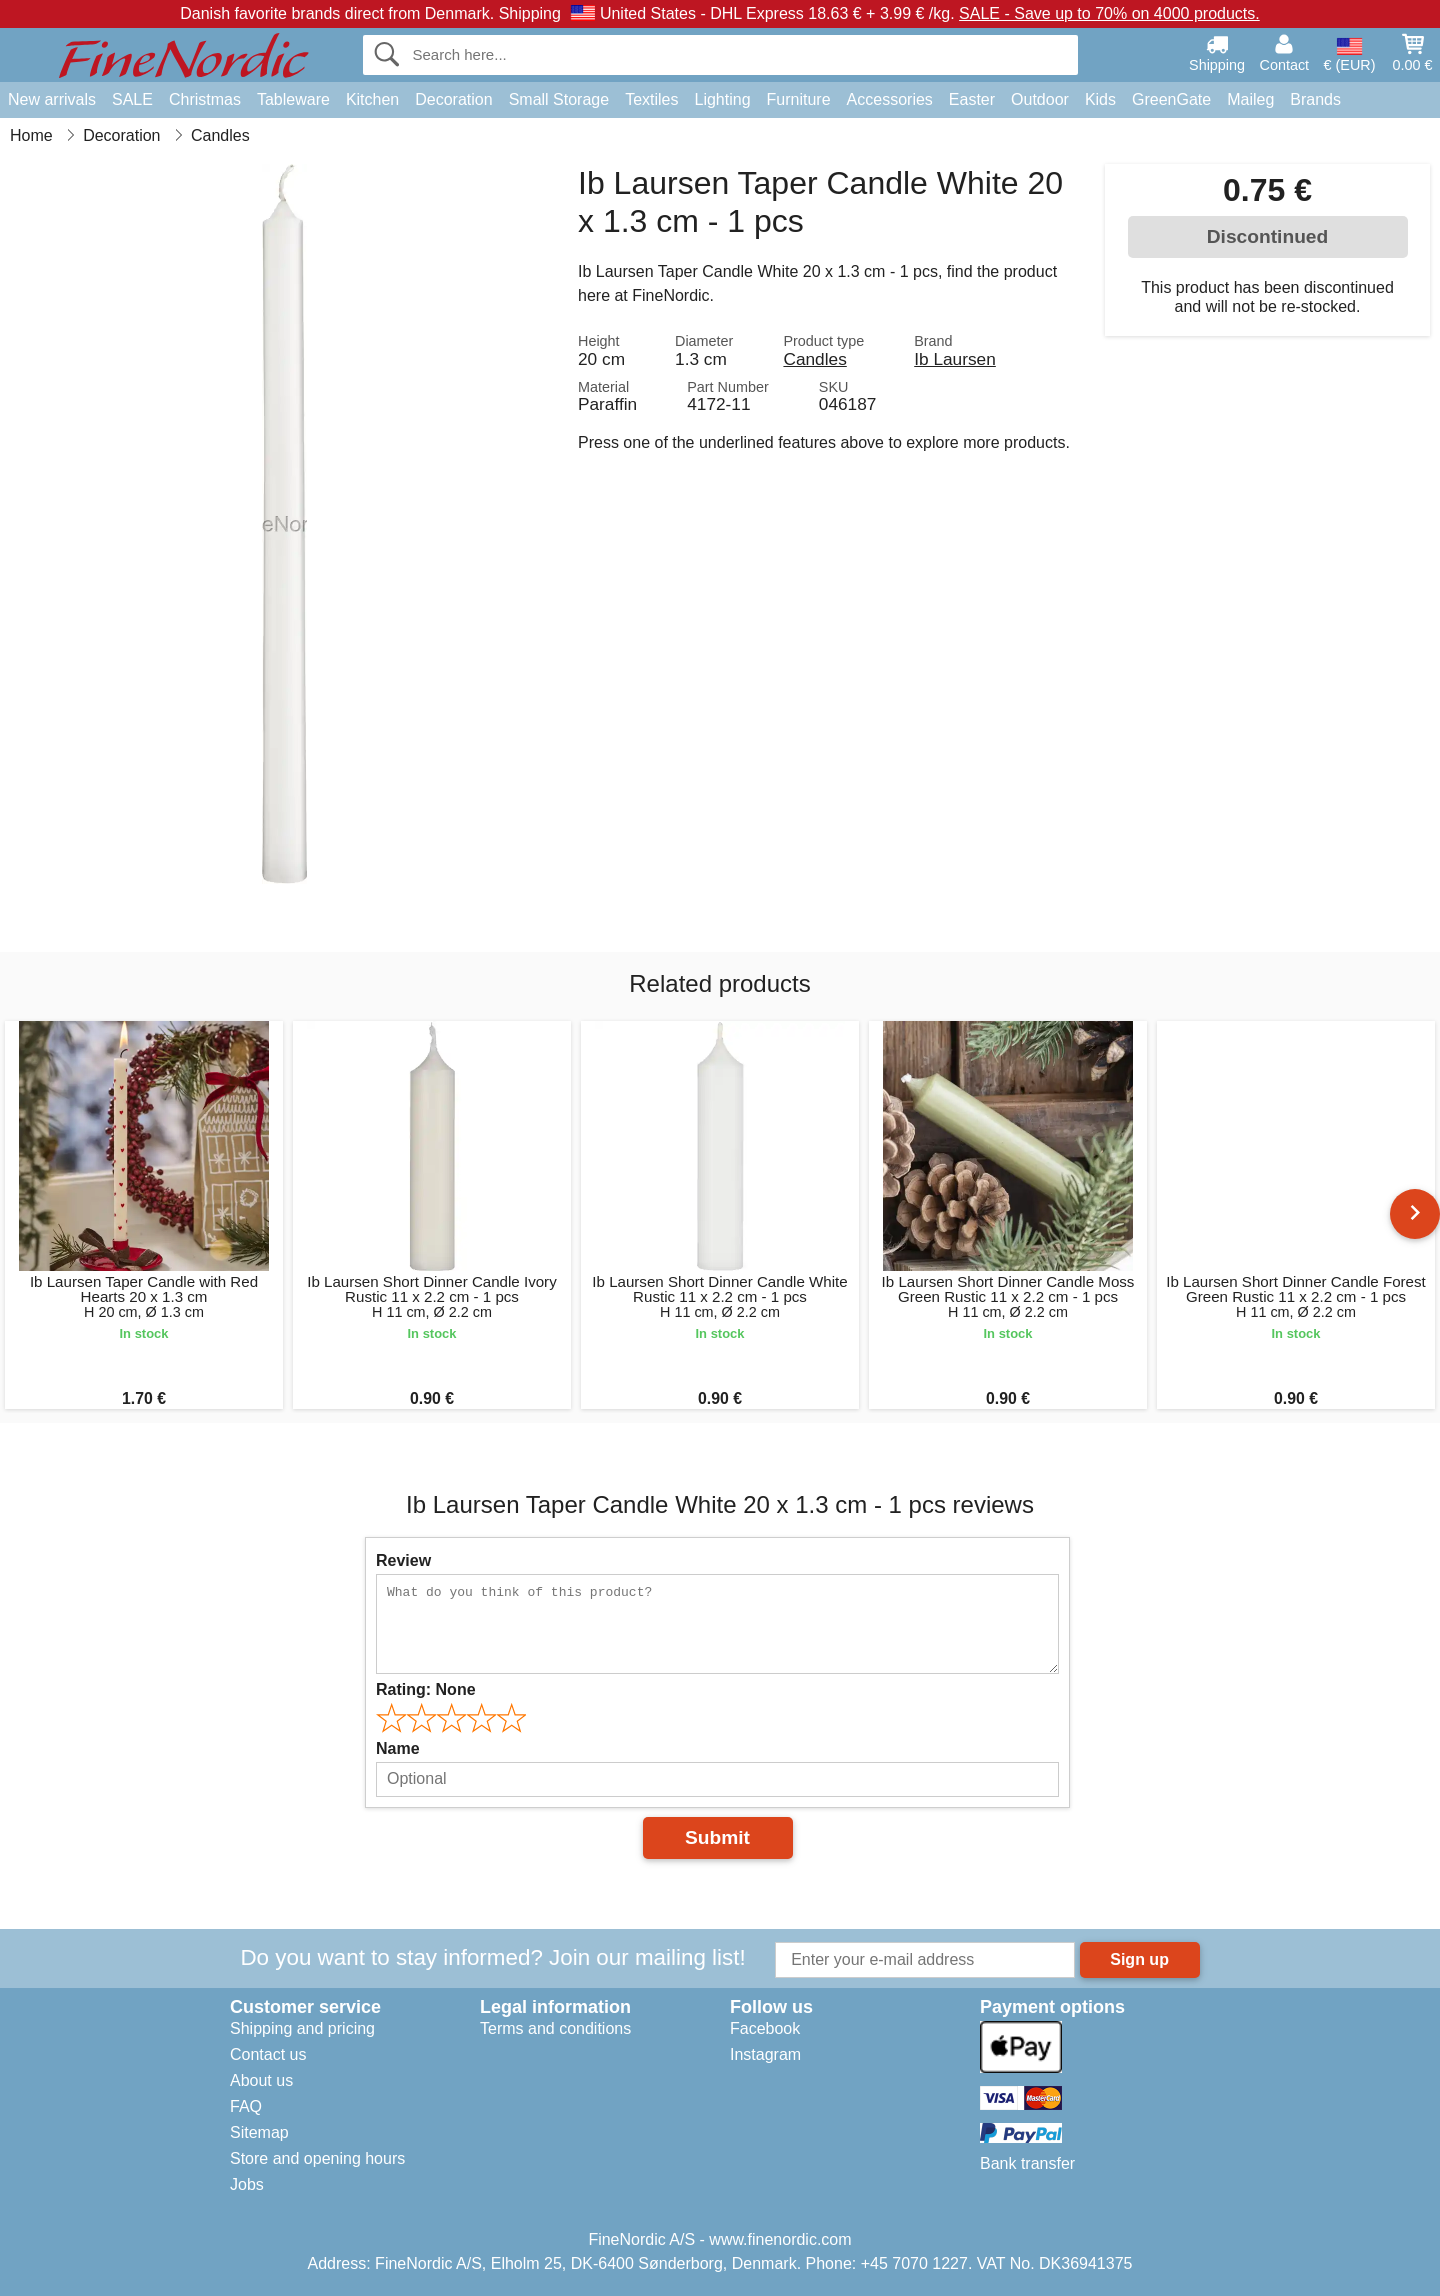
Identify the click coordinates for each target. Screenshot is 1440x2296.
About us (261, 2080)
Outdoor (1040, 99)
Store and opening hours (317, 2158)
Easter (972, 99)
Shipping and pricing (302, 2028)
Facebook (765, 2028)
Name (398, 1748)
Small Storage (559, 99)
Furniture (799, 99)
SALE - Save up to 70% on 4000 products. (1109, 13)
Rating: (426, 1689)
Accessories (890, 99)
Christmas (205, 99)
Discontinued (1268, 236)
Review (403, 1560)
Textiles (651, 99)
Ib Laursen (955, 359)
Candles (814, 359)
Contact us (268, 2054)
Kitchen (372, 99)
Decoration (453, 99)
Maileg (1250, 99)
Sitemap (259, 2132)
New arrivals (52, 99)
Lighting (723, 99)
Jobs (247, 2184)
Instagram (765, 2054)
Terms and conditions (555, 2028)
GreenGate (1171, 99)
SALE (132, 99)
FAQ (246, 2106)
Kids (1100, 99)
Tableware (293, 99)
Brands (1315, 99)
